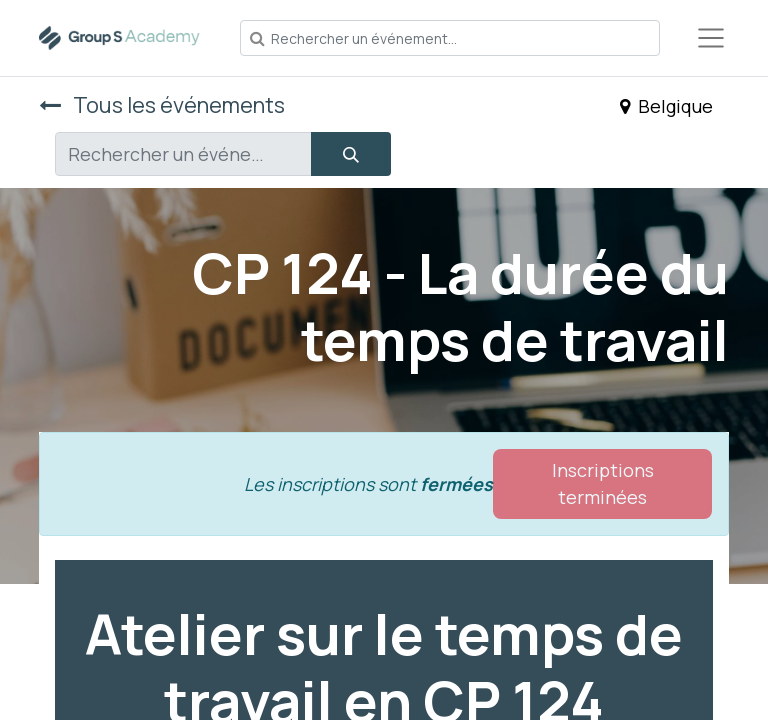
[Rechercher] (351, 154)
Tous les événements (162, 105)
